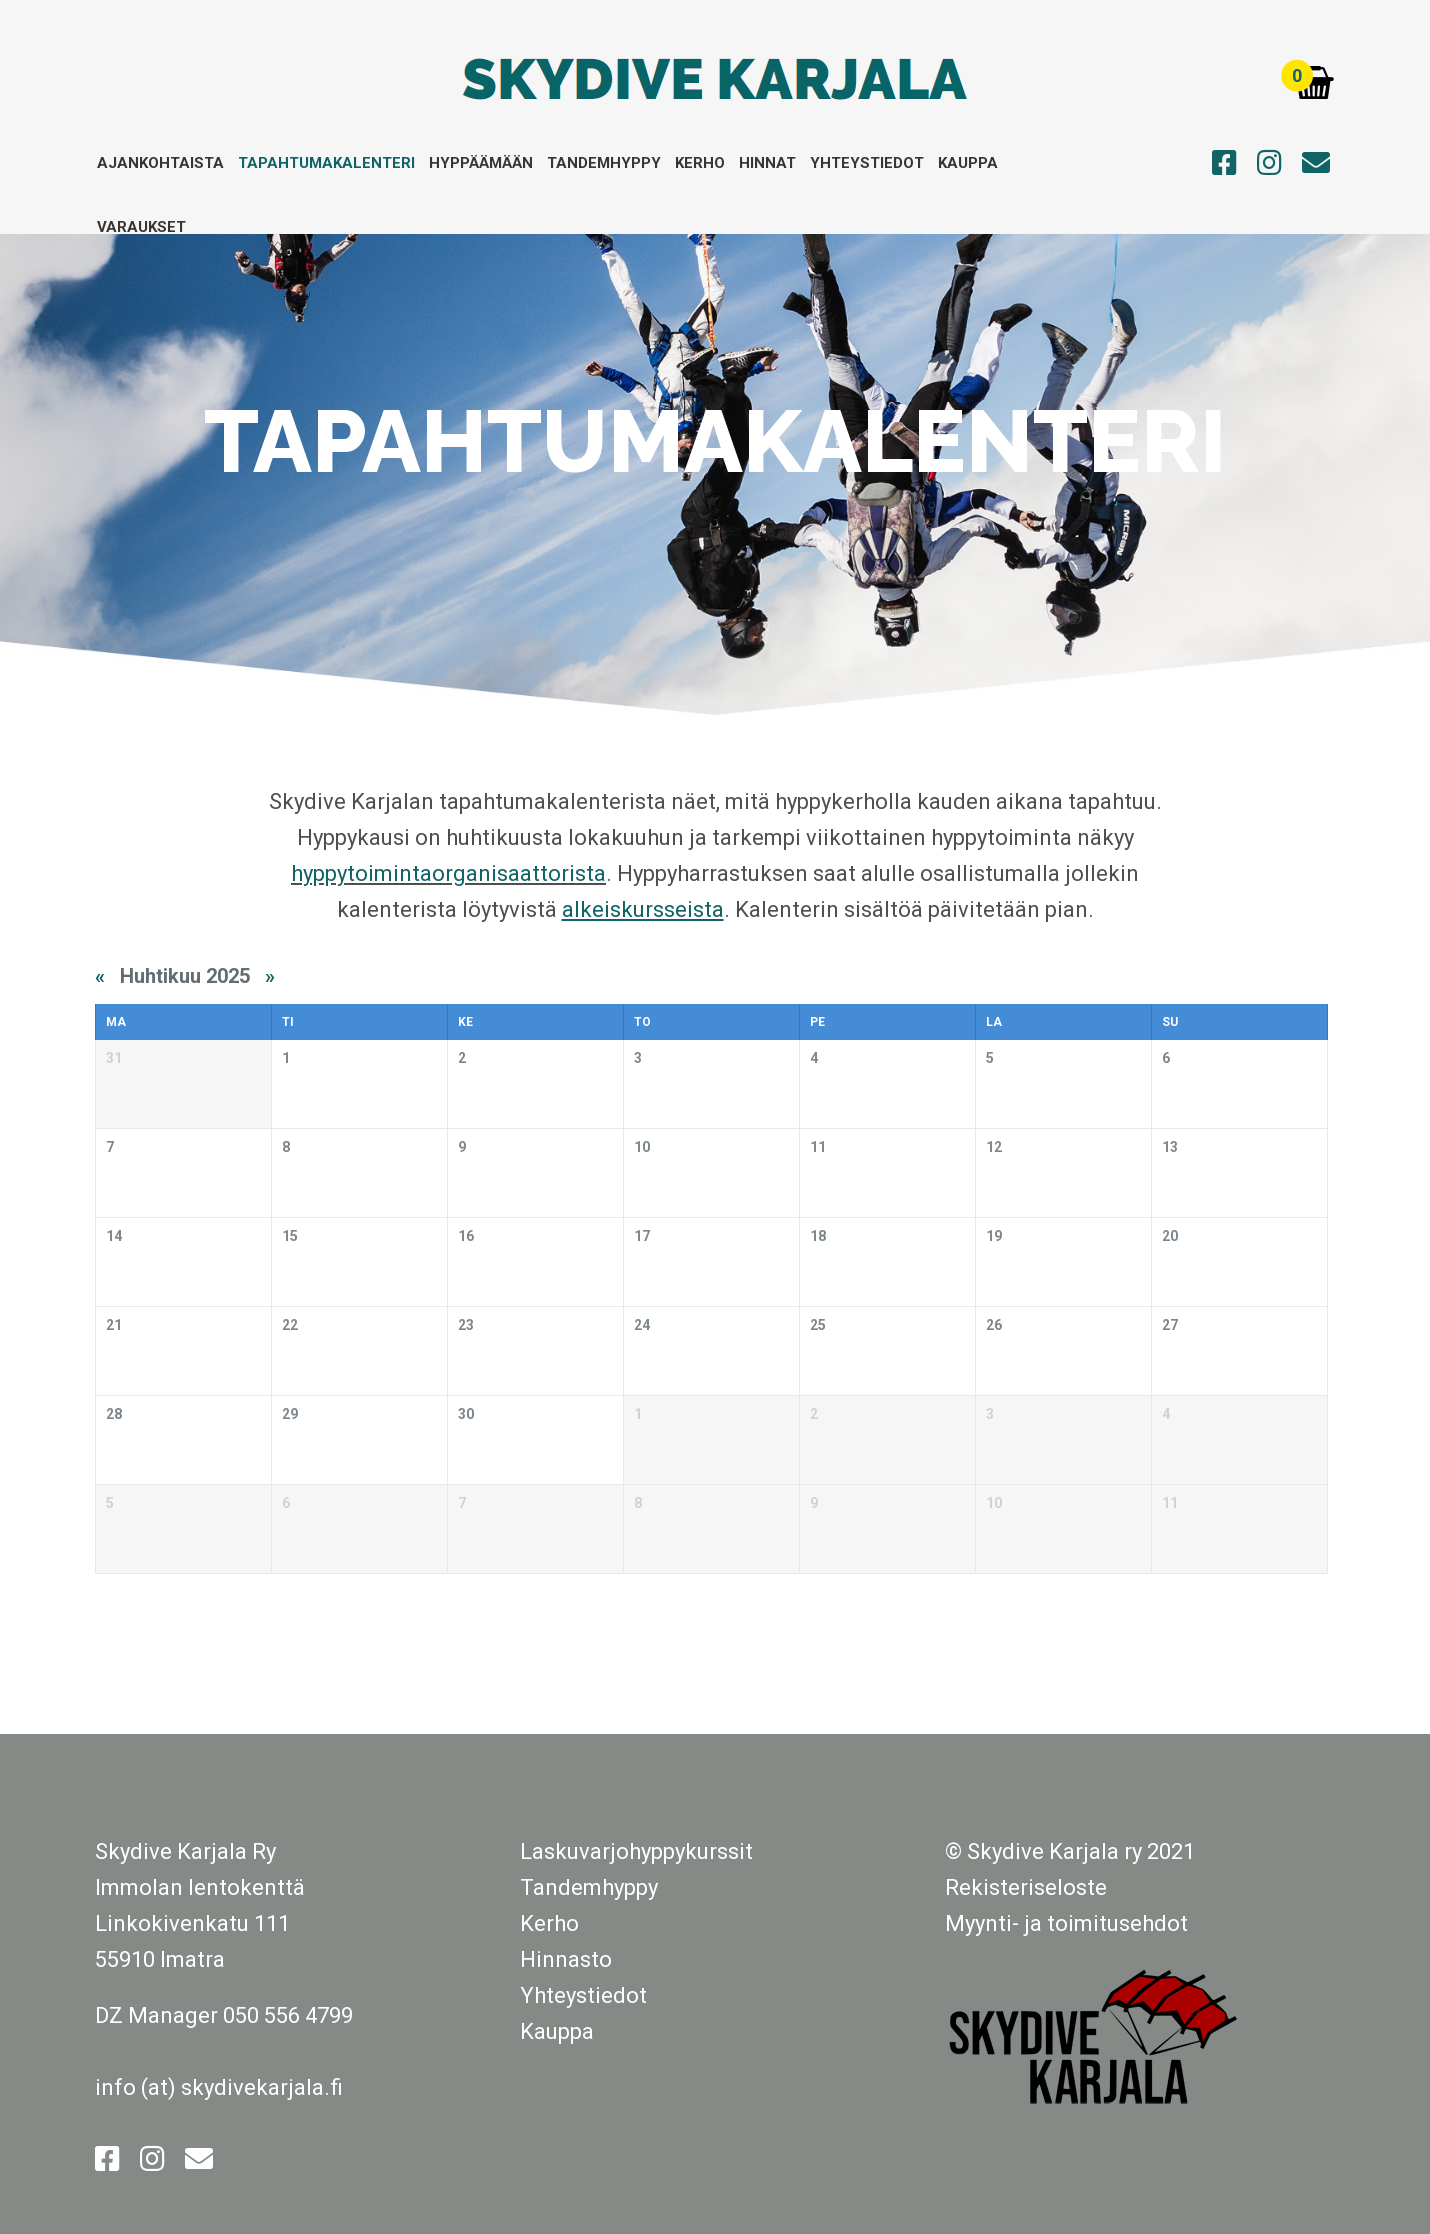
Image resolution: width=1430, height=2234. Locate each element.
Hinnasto (566, 1959)
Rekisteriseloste (1026, 1887)
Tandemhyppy (604, 163)
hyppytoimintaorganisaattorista (448, 873)
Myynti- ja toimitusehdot (1066, 1923)
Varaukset (141, 227)
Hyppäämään (481, 163)
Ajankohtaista (160, 163)
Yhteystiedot (867, 163)
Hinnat (767, 163)
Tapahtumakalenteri (326, 163)
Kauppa (968, 163)
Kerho (700, 163)
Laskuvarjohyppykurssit (636, 1851)
